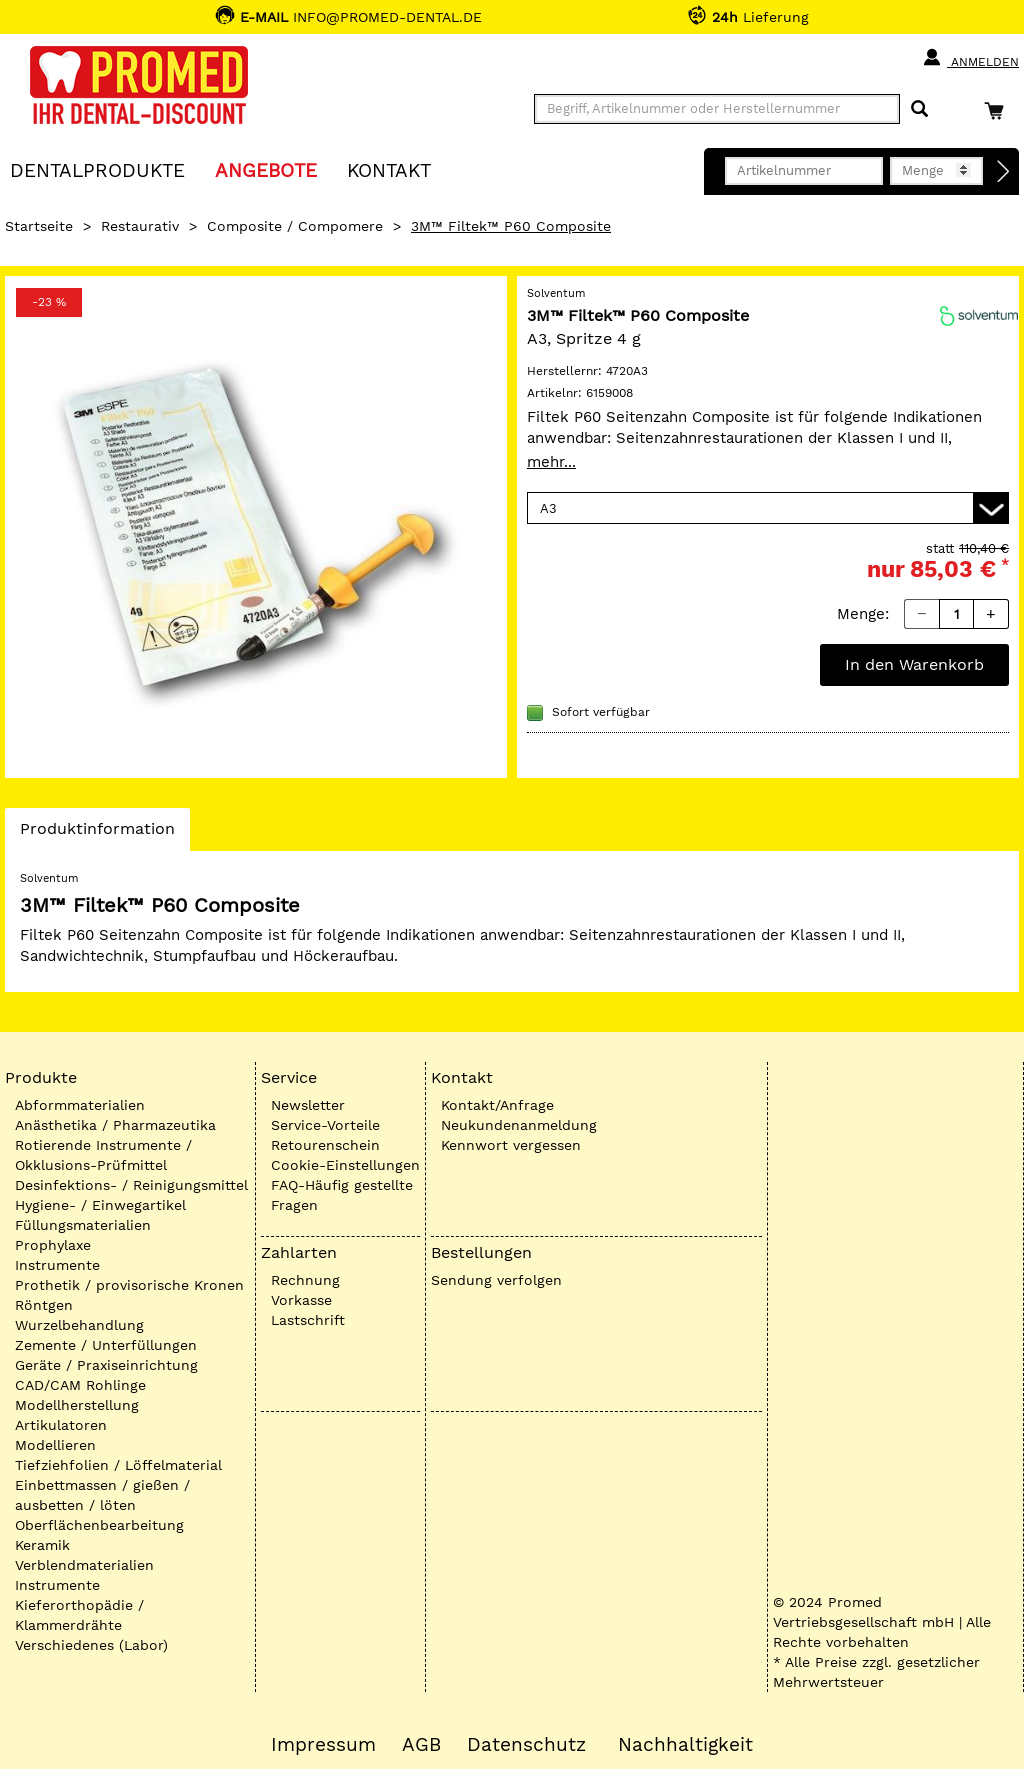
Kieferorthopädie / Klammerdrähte (79, 1615)
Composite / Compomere (295, 226)
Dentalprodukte (97, 169)
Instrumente (57, 1265)
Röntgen (44, 1305)
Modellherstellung (77, 1405)
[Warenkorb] (999, 110)
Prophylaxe (53, 1245)
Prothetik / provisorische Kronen (129, 1285)
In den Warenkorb (914, 664)
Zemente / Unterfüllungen (106, 1345)
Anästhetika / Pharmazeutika (115, 1125)
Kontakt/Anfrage (497, 1105)
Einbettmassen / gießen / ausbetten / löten (102, 1495)
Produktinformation (97, 834)
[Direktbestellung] (1004, 172)
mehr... (551, 462)
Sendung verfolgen (496, 1280)
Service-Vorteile (325, 1125)
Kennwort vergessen (511, 1145)
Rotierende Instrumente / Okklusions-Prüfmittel (103, 1155)
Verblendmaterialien (84, 1565)
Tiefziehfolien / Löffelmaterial (118, 1465)
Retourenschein (325, 1145)
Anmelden (970, 58)
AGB (421, 1745)
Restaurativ (140, 226)
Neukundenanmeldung (519, 1125)
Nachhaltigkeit (685, 1745)
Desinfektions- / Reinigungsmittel (131, 1185)
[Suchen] (919, 109)
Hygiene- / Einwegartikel (100, 1205)
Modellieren (55, 1445)
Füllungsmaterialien (83, 1225)
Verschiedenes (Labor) (91, 1645)
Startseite (39, 226)
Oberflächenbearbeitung (99, 1525)
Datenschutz (526, 1745)
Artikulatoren (61, 1425)
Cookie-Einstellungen (345, 1165)
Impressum (323, 1745)
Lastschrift (308, 1320)
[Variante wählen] (768, 508)
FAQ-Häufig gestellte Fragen (342, 1195)
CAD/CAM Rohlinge (80, 1385)
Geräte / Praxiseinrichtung (106, 1365)
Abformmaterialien (80, 1105)
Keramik (42, 1545)
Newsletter (308, 1105)
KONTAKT (389, 169)
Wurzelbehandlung (79, 1325)
